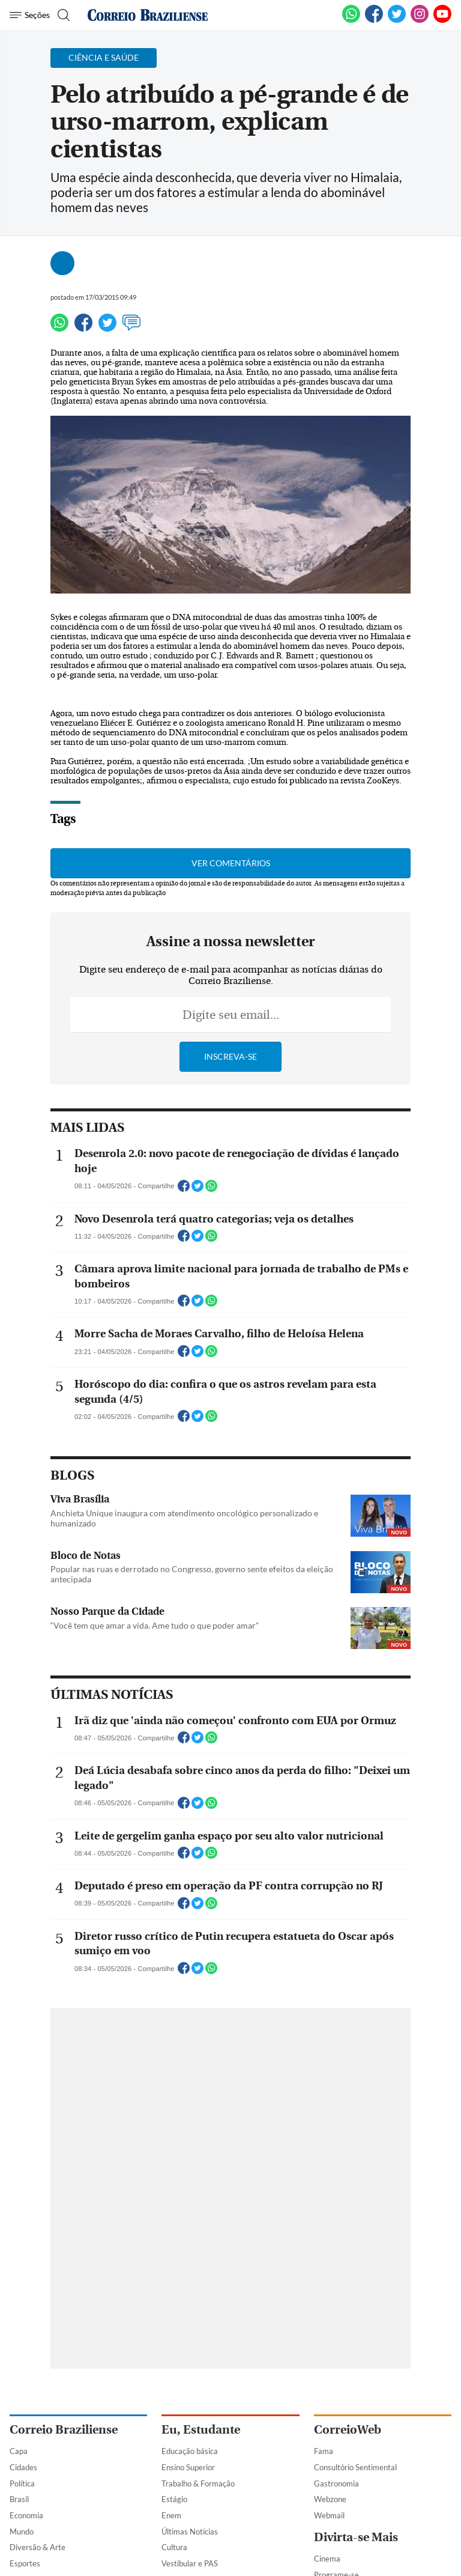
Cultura (174, 2547)
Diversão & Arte (37, 2547)
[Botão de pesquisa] (62, 15)
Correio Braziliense (64, 2430)
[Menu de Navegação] (30, 15)
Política (22, 2483)
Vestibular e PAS (189, 2563)
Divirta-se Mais (356, 2537)
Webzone (330, 2499)
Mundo (22, 2531)
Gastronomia (336, 2483)
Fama (323, 2451)
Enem (171, 2515)
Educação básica (189, 2451)
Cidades (23, 2467)
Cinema (327, 2558)
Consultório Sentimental (355, 2467)
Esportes (25, 2563)
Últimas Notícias (189, 2531)
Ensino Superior (188, 2467)
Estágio (174, 2499)
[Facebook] (374, 20)
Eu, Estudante (200, 2430)
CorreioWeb (347, 2430)
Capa (19, 2451)
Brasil (19, 2499)
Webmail (329, 2515)
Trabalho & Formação (198, 2483)
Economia (26, 2515)
